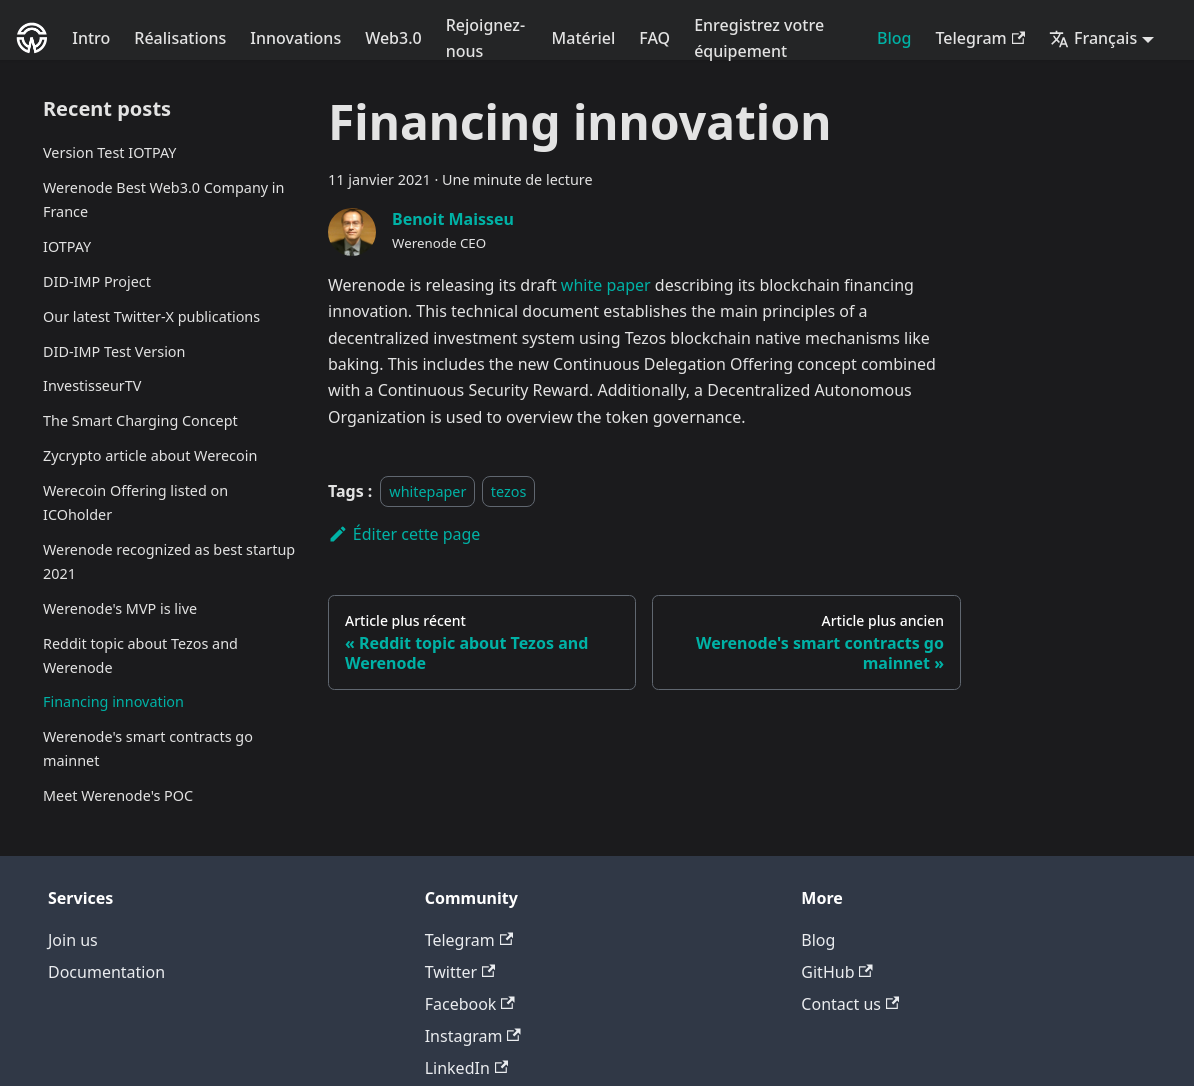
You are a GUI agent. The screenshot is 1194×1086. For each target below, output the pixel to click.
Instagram (473, 1036)
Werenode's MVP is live (120, 608)
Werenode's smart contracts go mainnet (148, 748)
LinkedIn (466, 1068)
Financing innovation (113, 701)
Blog (894, 38)
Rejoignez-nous (485, 38)
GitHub (836, 972)
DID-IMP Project (97, 281)
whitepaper (427, 491)
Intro (91, 38)
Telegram (980, 38)
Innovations (295, 38)
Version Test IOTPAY (109, 152)
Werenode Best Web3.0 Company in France (163, 199)
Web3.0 (393, 38)
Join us (73, 940)
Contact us (850, 1004)
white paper (606, 285)
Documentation (106, 972)
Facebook (470, 1004)
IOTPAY (67, 246)
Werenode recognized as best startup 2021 (169, 561)
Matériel (584, 38)
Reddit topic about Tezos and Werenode (140, 655)
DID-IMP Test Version (114, 351)
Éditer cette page (404, 534)
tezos (509, 491)
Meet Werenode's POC (118, 795)
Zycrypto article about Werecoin (150, 455)
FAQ (654, 38)
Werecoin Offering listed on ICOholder (135, 502)
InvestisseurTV (92, 385)
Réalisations (180, 38)
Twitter (460, 972)
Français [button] (1093, 38)
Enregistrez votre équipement (759, 38)
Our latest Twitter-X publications (151, 316)
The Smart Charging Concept (140, 420)
